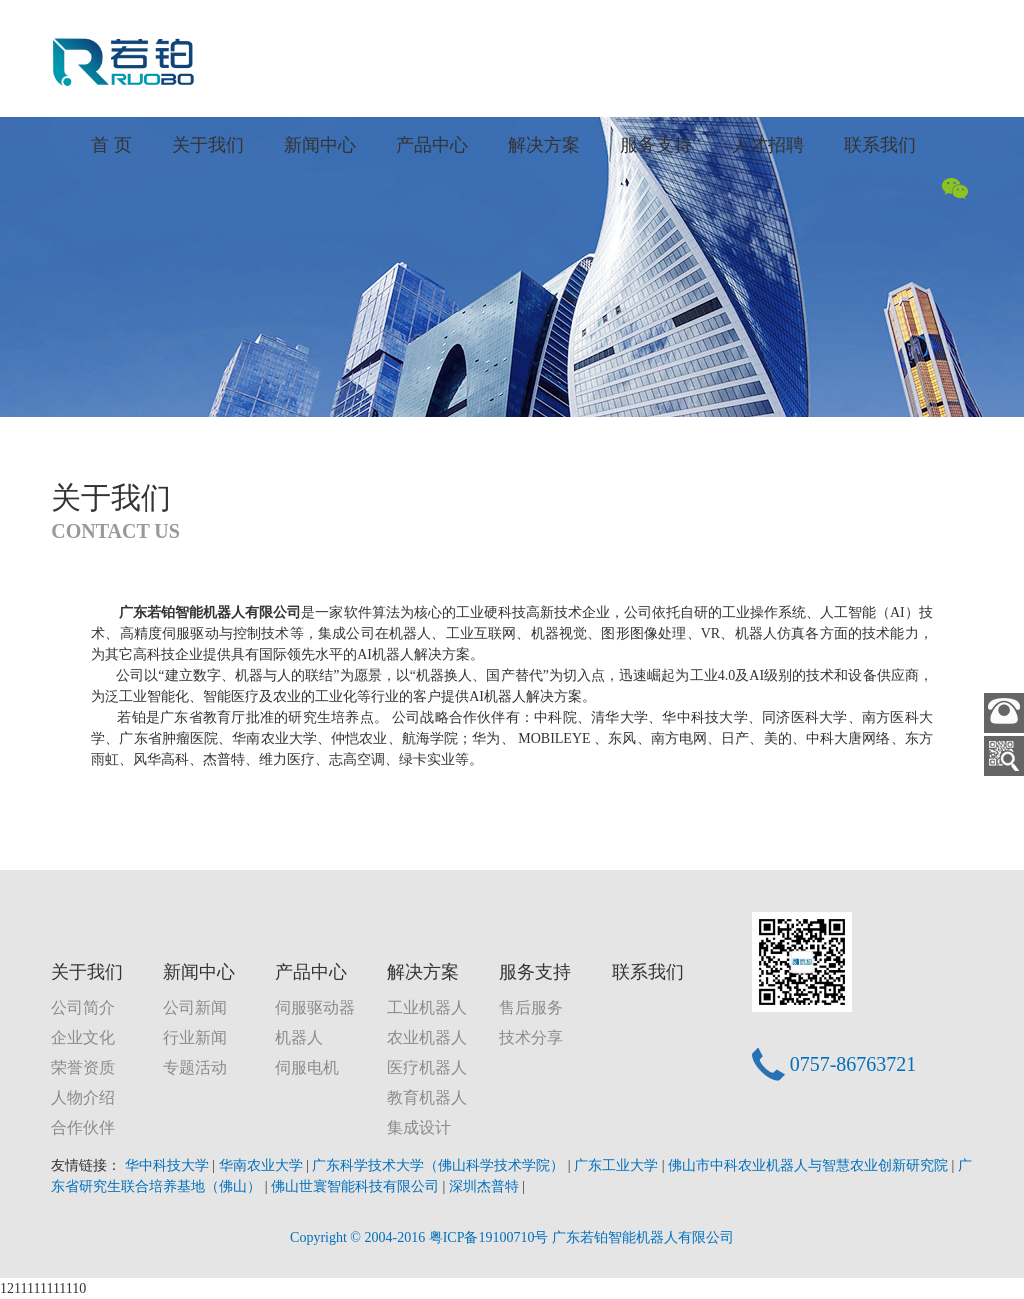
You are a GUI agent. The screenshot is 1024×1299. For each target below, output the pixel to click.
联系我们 (880, 145)
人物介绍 (83, 1097)
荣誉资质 (83, 1067)
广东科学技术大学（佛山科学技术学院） (440, 1165)
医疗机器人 (427, 1067)
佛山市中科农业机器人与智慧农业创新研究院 (810, 1165)
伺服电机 (307, 1067)
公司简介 (83, 1007)
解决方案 (544, 145)
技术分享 (531, 1037)
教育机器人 (427, 1097)
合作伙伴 (83, 1127)
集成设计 (419, 1127)
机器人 (299, 1037)
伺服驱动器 (315, 1007)
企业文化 (83, 1037)
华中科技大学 (169, 1165)
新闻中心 (320, 145)
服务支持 (656, 145)
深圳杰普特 (486, 1186)
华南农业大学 (263, 1165)
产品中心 (432, 145)
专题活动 (195, 1067)
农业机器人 (427, 1037)
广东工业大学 (618, 1165)
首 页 (111, 145)
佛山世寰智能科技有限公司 (357, 1186)
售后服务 (531, 1007)
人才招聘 (768, 145)
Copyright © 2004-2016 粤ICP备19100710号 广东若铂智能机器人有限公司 (512, 1237)
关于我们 (208, 145)
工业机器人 (427, 1007)
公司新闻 (195, 1007)
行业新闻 (195, 1037)
